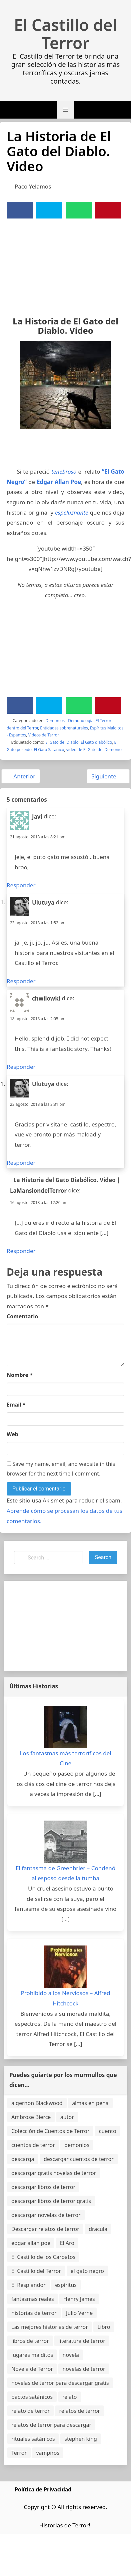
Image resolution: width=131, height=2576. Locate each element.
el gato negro (87, 2271)
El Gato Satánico (49, 749)
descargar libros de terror (43, 2187)
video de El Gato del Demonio (94, 749)
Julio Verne (79, 2313)
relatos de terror (79, 2410)
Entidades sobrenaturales (64, 728)
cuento (107, 2131)
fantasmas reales (32, 2299)
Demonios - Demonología (70, 720)
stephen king (80, 2438)
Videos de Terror (43, 735)
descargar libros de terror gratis (51, 2201)
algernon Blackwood (37, 2103)
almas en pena (90, 2103)
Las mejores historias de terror (49, 2327)
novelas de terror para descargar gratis (60, 2382)
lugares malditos (32, 2355)
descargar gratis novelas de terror (53, 2173)
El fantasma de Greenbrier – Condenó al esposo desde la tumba (65, 1873)
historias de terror (34, 2313)
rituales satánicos (33, 2438)
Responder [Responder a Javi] (21, 885)
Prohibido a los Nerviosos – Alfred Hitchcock (65, 1998)
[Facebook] (19, 210)
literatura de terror (81, 2341)
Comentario (22, 1316)
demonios (76, 2145)
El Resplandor (28, 2285)
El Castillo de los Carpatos (43, 2257)
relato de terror (30, 2410)
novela (71, 2355)
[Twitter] (49, 210)
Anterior (20, 776)
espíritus (66, 2285)
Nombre (20, 1375)
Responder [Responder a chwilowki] (21, 1067)
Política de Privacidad (43, 2489)
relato (69, 2396)
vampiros (47, 2452)
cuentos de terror (33, 2145)
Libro (103, 2327)
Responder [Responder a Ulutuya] (21, 981)
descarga (22, 2159)
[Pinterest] (108, 210)
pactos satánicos (32, 2396)
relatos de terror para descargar (51, 2424)
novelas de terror (83, 2368)
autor (67, 2117)
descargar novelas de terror (46, 2215)
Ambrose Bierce (31, 2117)
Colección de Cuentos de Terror (50, 2131)
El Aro (67, 2243)
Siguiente (107, 776)
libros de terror (30, 2341)
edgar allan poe (30, 2243)
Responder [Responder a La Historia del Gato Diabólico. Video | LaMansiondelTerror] (21, 1251)
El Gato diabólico (96, 742)
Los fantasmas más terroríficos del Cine (65, 1758)
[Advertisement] (62, 263)
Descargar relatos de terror (45, 2229)
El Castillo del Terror (65, 34)
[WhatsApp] (78, 210)
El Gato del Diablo (62, 742)
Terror (19, 2452)
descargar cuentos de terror (79, 2159)
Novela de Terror (32, 2368)
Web (12, 1434)
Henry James (79, 2299)
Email (16, 1404)
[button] (65, 110)
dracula (98, 2229)
